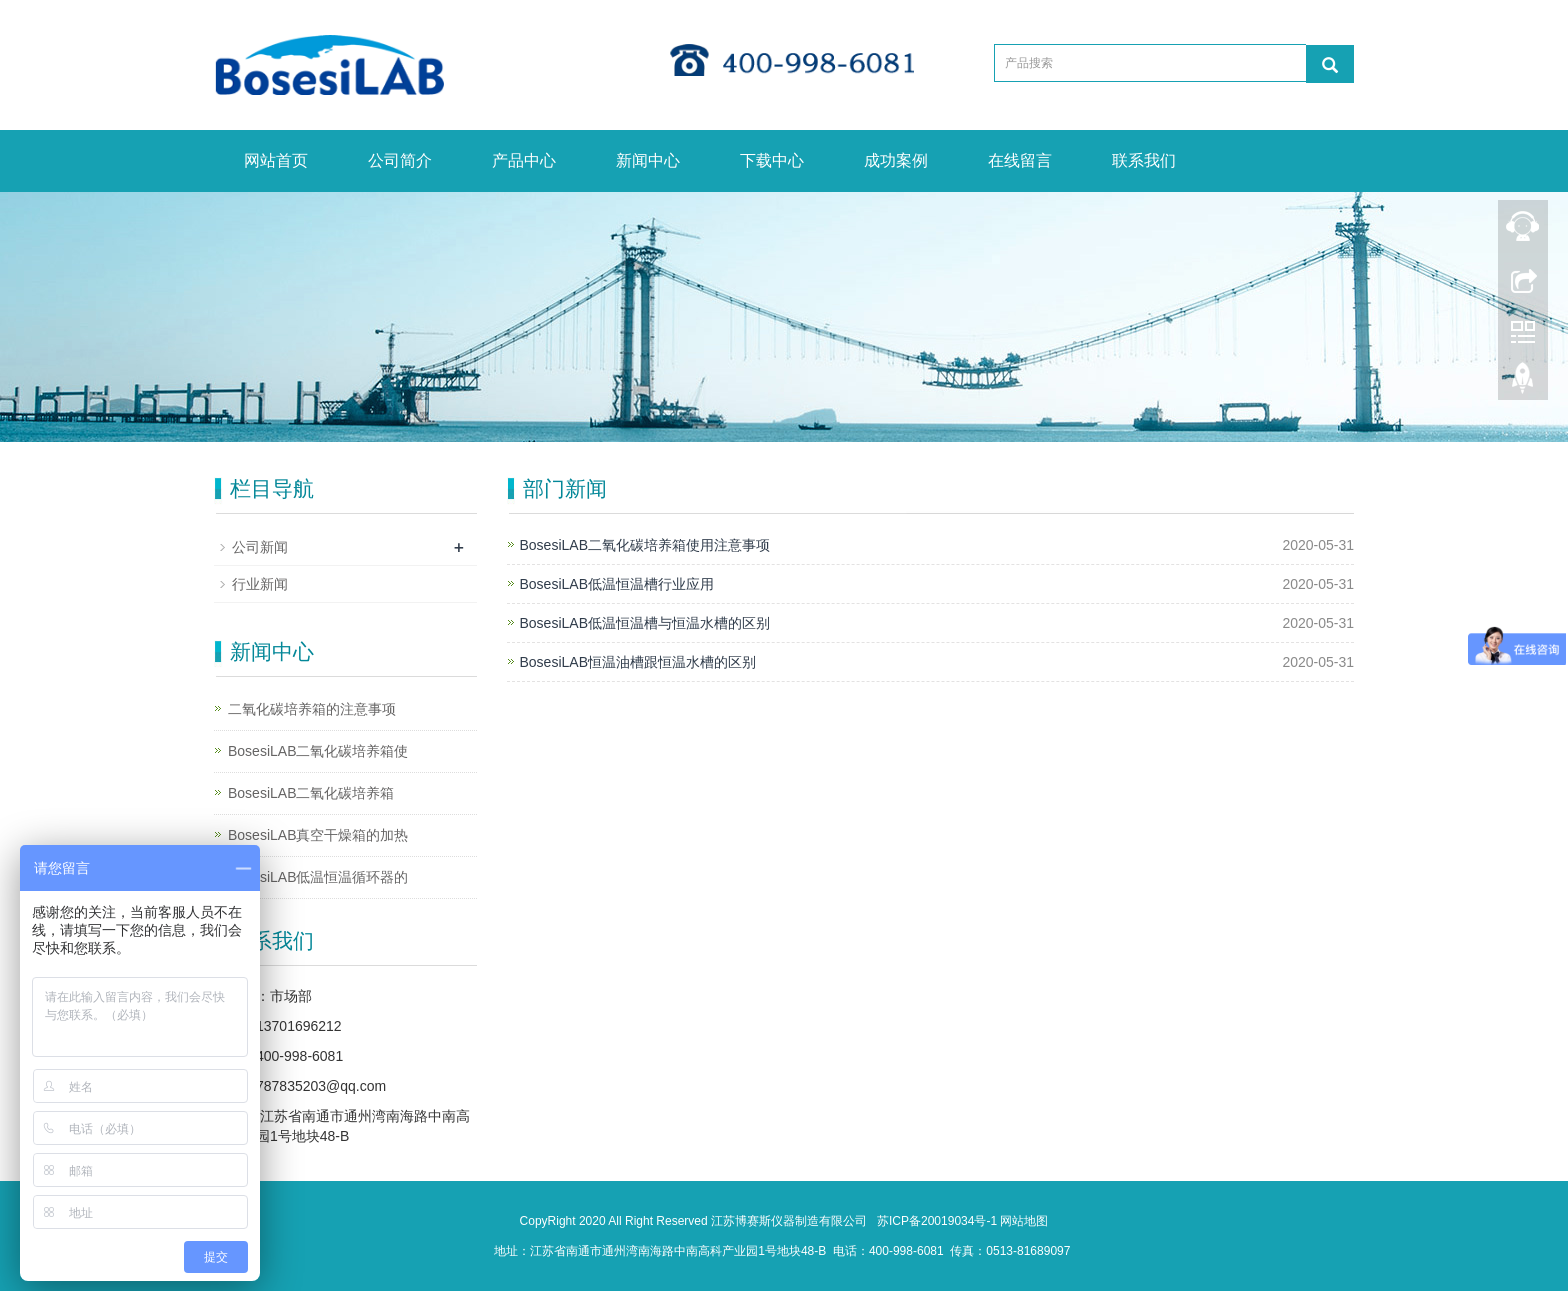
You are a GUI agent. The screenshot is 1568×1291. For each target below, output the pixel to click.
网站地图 (1024, 1221)
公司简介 (400, 160)
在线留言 (1020, 160)
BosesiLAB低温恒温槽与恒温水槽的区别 (645, 623)
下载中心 (772, 160)
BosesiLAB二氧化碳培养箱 (311, 793)
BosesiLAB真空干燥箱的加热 (318, 835)
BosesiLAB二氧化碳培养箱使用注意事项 (645, 545)
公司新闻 (260, 547)
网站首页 (276, 160)
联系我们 (1144, 160)
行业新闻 (260, 584)
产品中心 (524, 160)
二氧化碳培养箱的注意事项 (312, 709)
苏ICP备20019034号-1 (937, 1221)
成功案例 (896, 160)
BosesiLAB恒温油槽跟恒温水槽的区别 (638, 662)
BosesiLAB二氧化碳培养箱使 (318, 751)
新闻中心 (648, 160)
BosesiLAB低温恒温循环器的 (318, 877)
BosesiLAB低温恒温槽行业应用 (617, 584)
